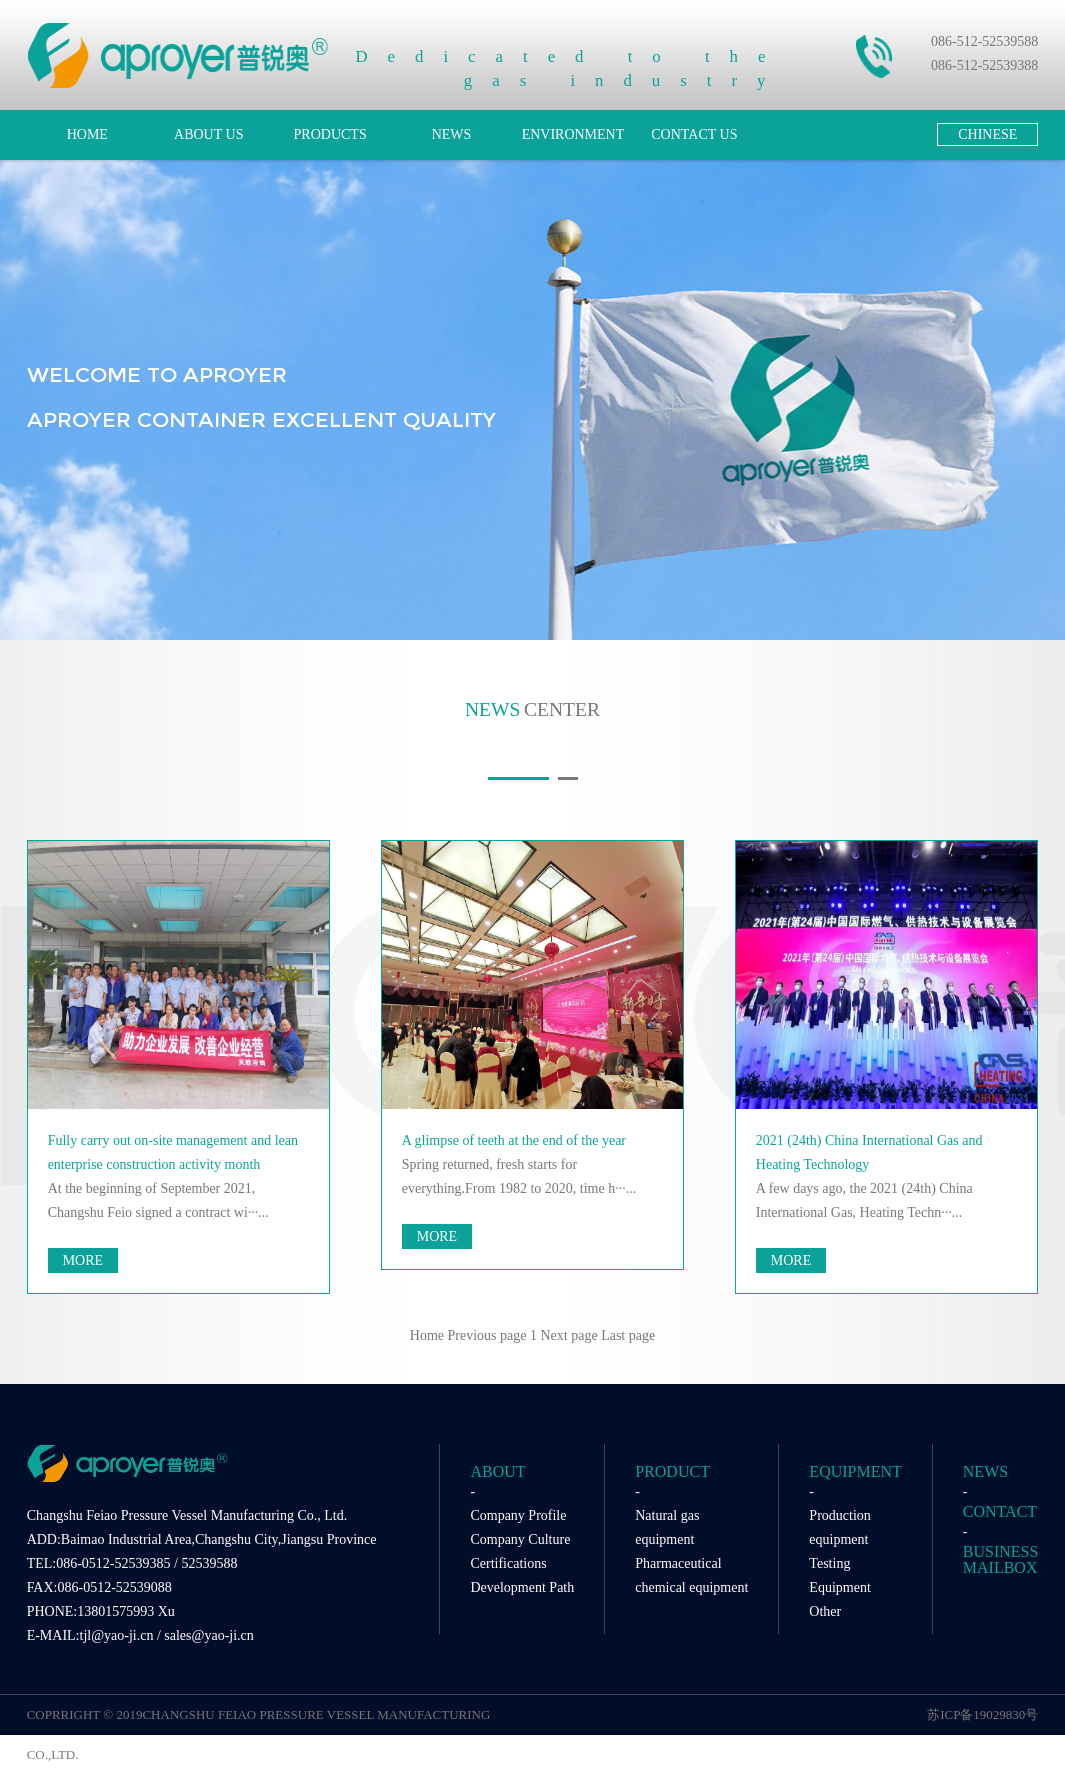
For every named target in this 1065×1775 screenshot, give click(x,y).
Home (427, 1335)
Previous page (487, 1335)
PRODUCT (672, 1471)
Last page (628, 1335)
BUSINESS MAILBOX (1001, 1559)
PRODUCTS (330, 134)
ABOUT (497, 1471)
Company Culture (520, 1539)
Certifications (508, 1563)
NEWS (452, 134)
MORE (83, 1260)
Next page (568, 1335)
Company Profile (518, 1515)
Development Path (522, 1587)
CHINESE (987, 134)
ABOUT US (208, 134)
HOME (87, 134)
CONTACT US (694, 134)
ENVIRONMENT (573, 134)
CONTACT (1000, 1511)
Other (825, 1611)
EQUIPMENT (855, 1471)
